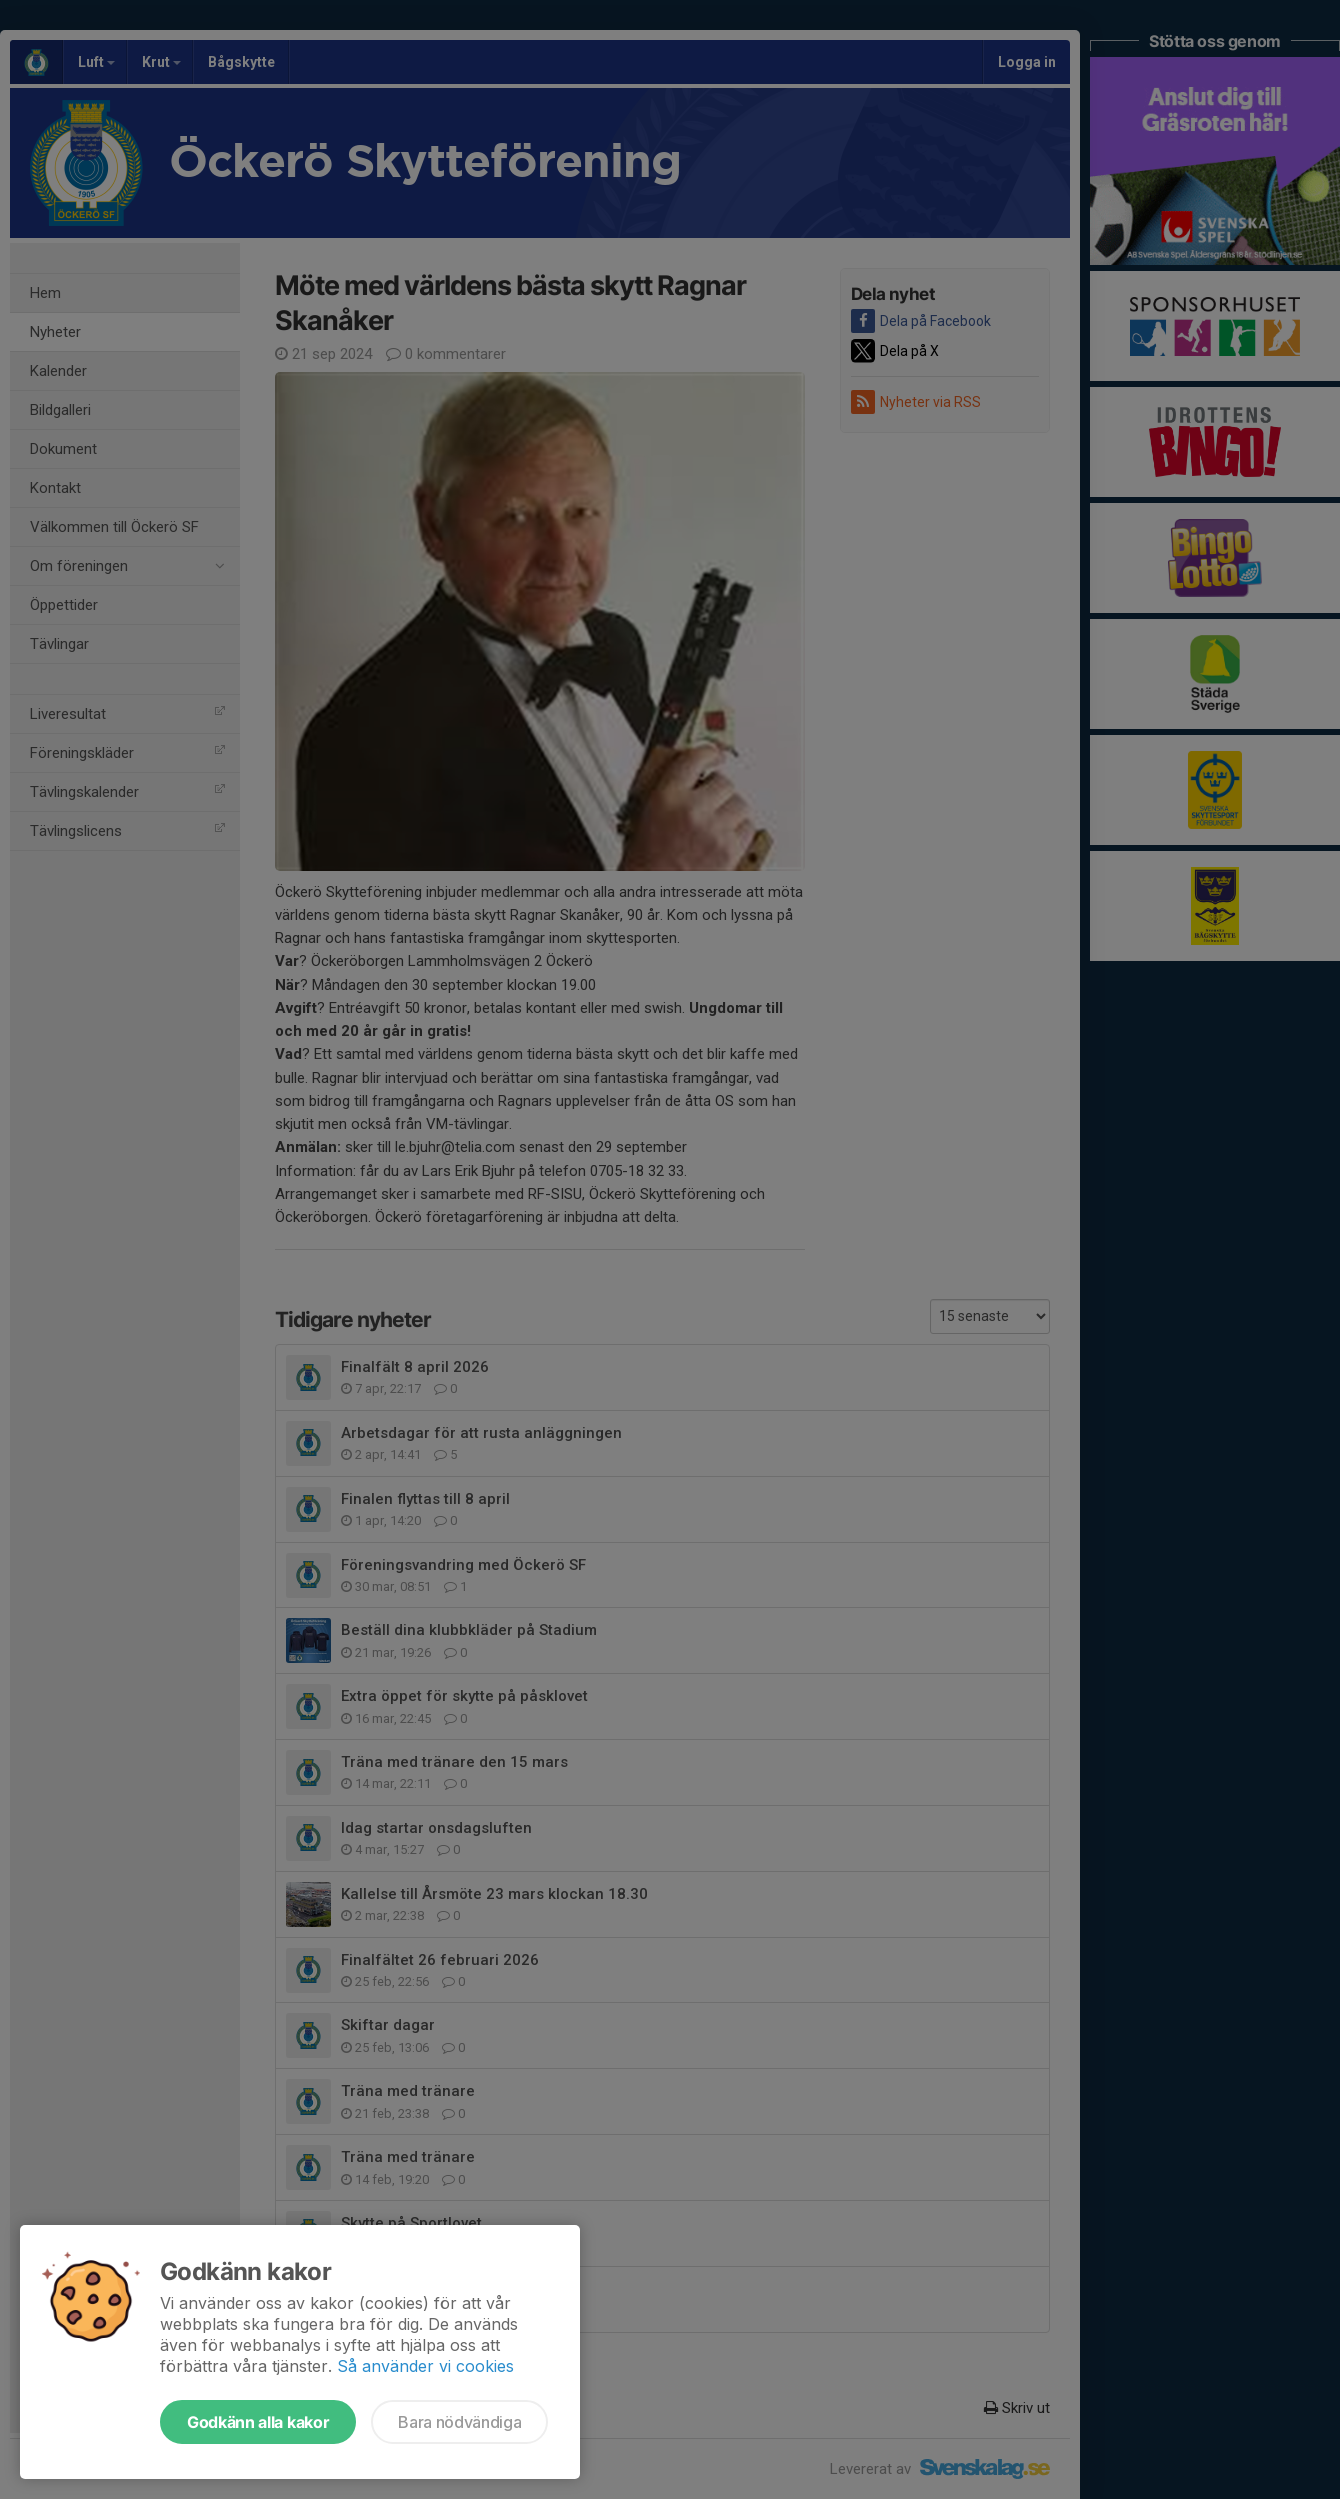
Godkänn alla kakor (258, 2422)
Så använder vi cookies (425, 2366)
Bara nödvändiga (459, 2422)
